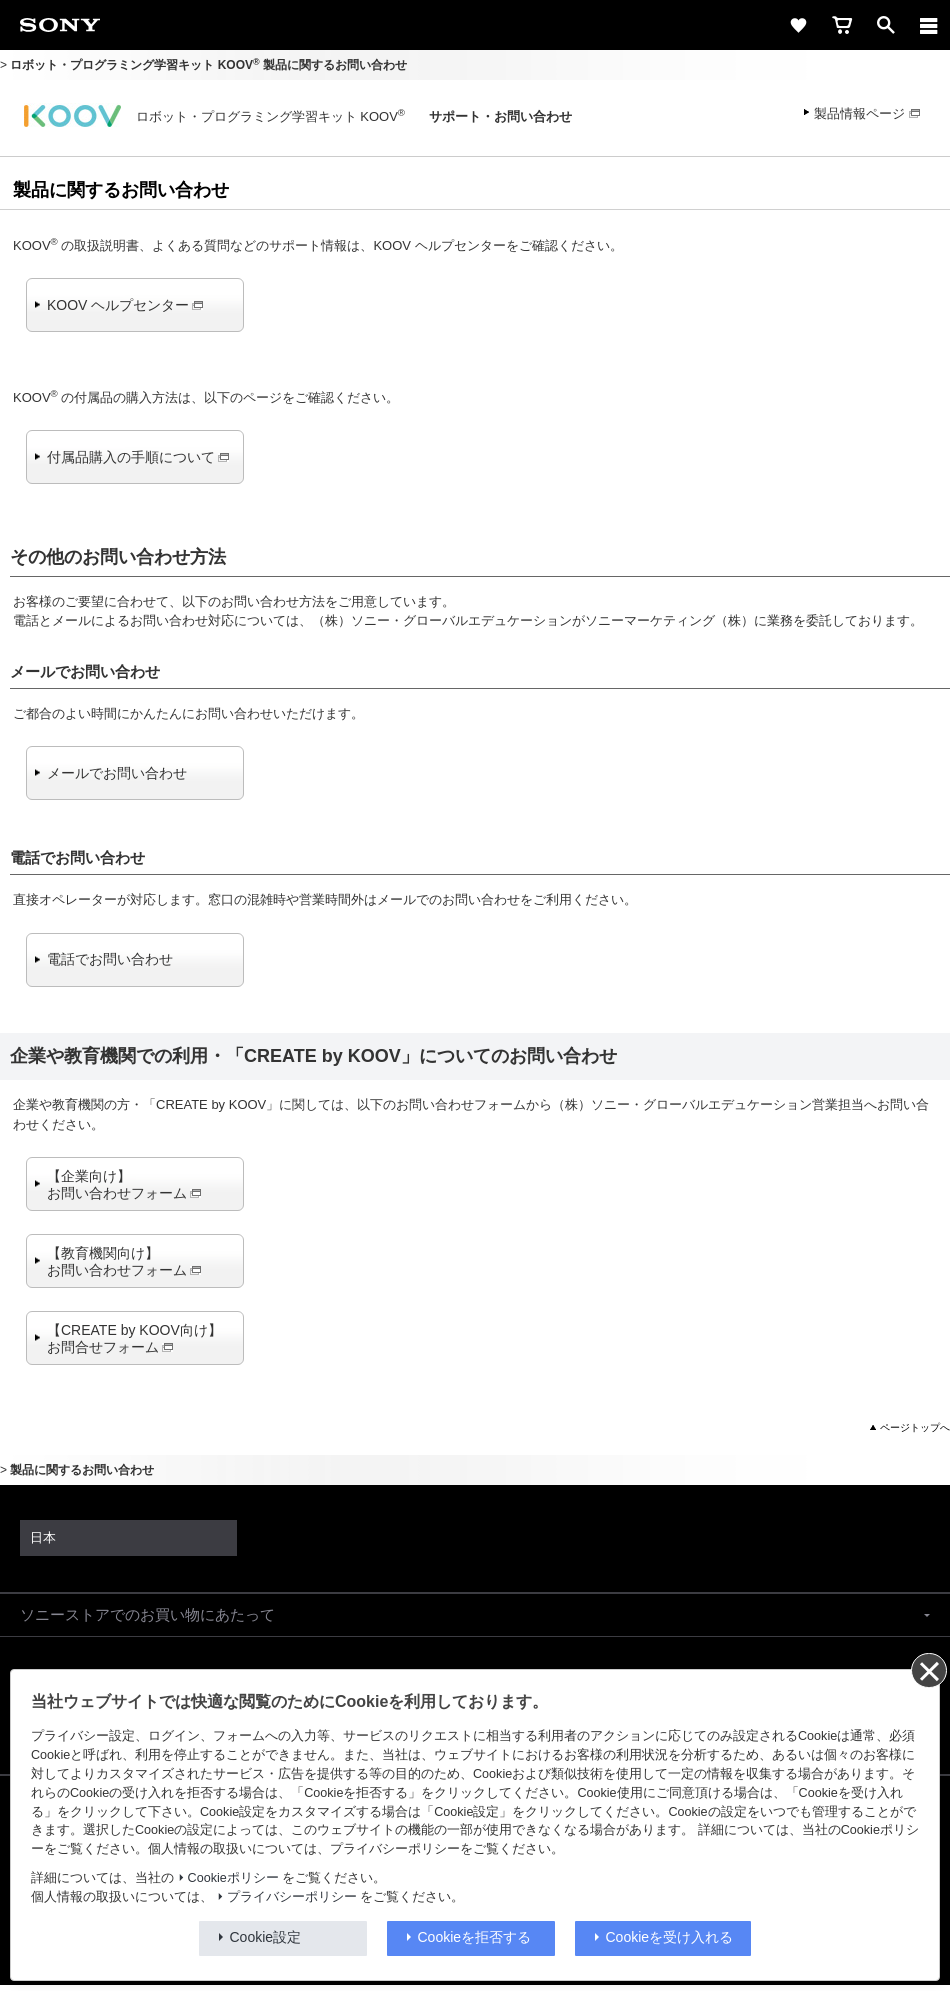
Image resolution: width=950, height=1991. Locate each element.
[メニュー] (929, 25)
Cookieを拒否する (475, 1937)
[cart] (842, 25)
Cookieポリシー (233, 1878)
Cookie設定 (266, 1937)
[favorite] (798, 25)
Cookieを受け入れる (670, 1937)
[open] (886, 25)
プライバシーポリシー (292, 1897)
